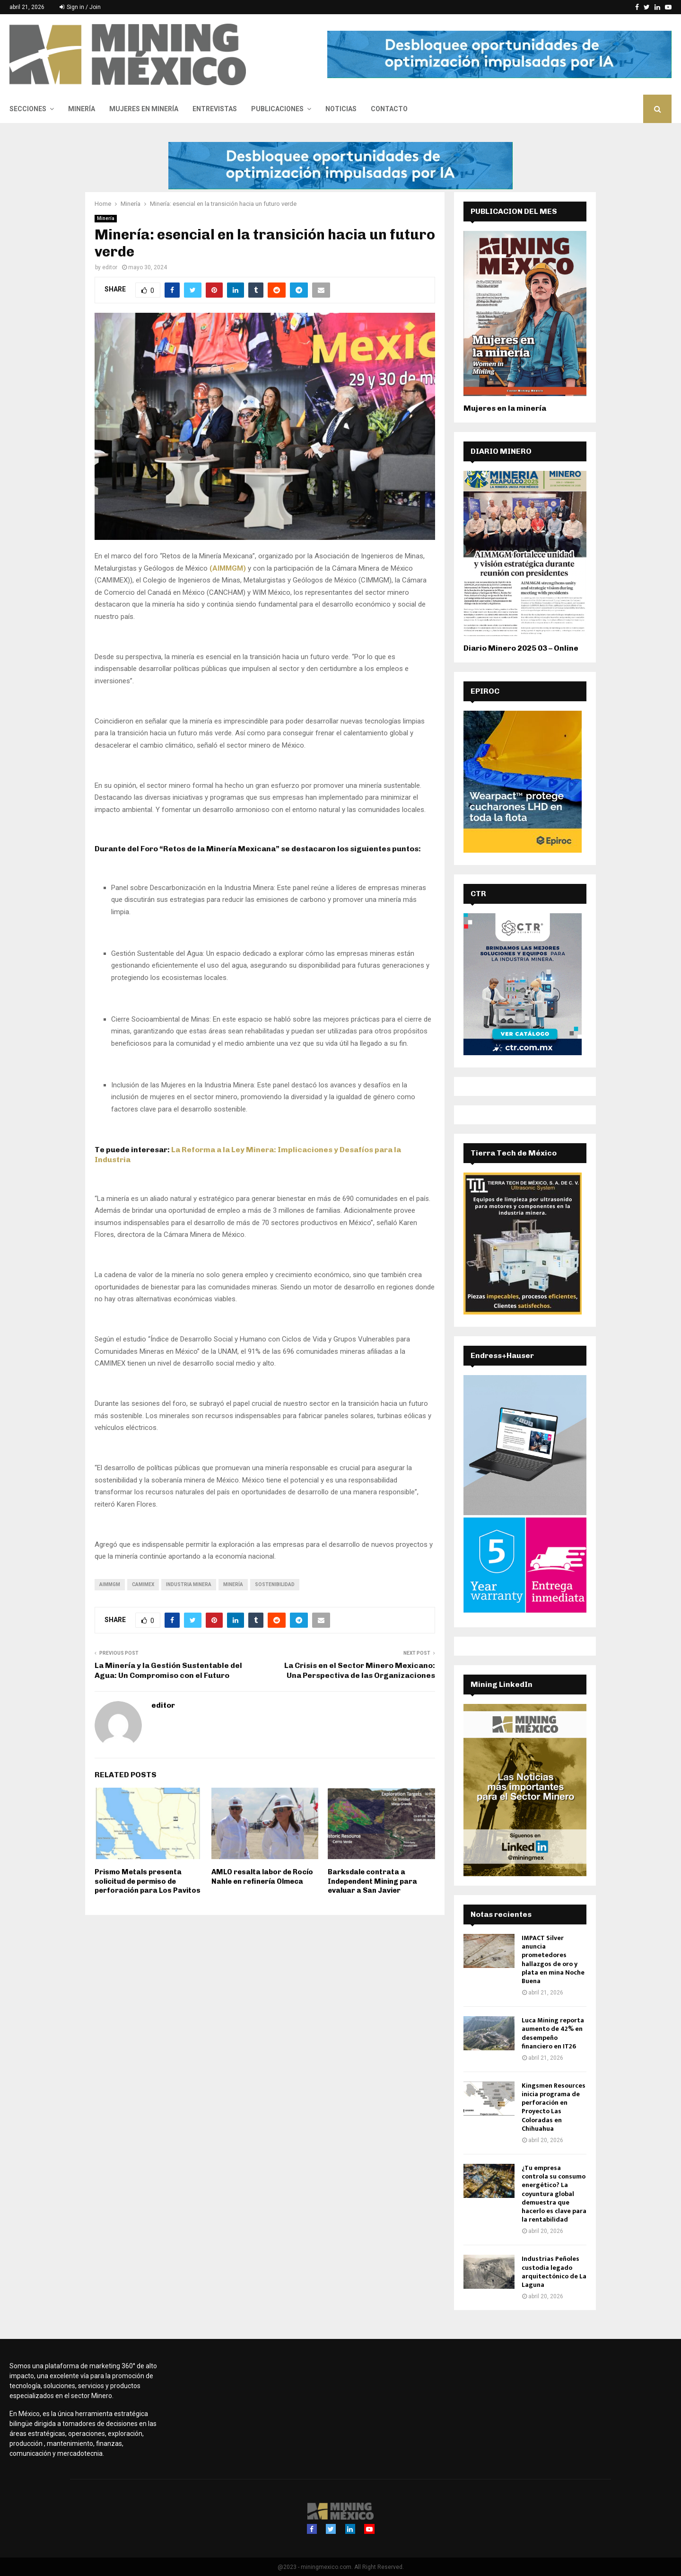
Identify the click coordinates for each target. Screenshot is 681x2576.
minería (233, 1584)
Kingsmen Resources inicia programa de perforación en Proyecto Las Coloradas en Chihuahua (553, 2107)
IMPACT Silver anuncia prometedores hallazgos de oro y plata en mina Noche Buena (553, 1959)
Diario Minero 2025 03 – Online (520, 648)
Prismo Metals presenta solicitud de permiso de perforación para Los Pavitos (148, 1881)
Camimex (143, 1584)
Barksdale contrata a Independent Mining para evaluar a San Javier (372, 1881)
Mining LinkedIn (502, 1684)
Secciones (27, 109)
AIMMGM (109, 1584)
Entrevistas (214, 109)
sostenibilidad (275, 1584)
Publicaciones (277, 109)
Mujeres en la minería (504, 408)
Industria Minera (188, 1584)
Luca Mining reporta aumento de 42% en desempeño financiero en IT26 (553, 2033)
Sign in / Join (80, 7)
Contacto (389, 109)
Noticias (341, 109)
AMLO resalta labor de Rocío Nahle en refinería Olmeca (262, 1877)
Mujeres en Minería (143, 109)
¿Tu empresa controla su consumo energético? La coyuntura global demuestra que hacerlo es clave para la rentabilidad (554, 2193)
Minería (81, 109)
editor (109, 267)
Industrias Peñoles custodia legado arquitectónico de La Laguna (554, 2271)
